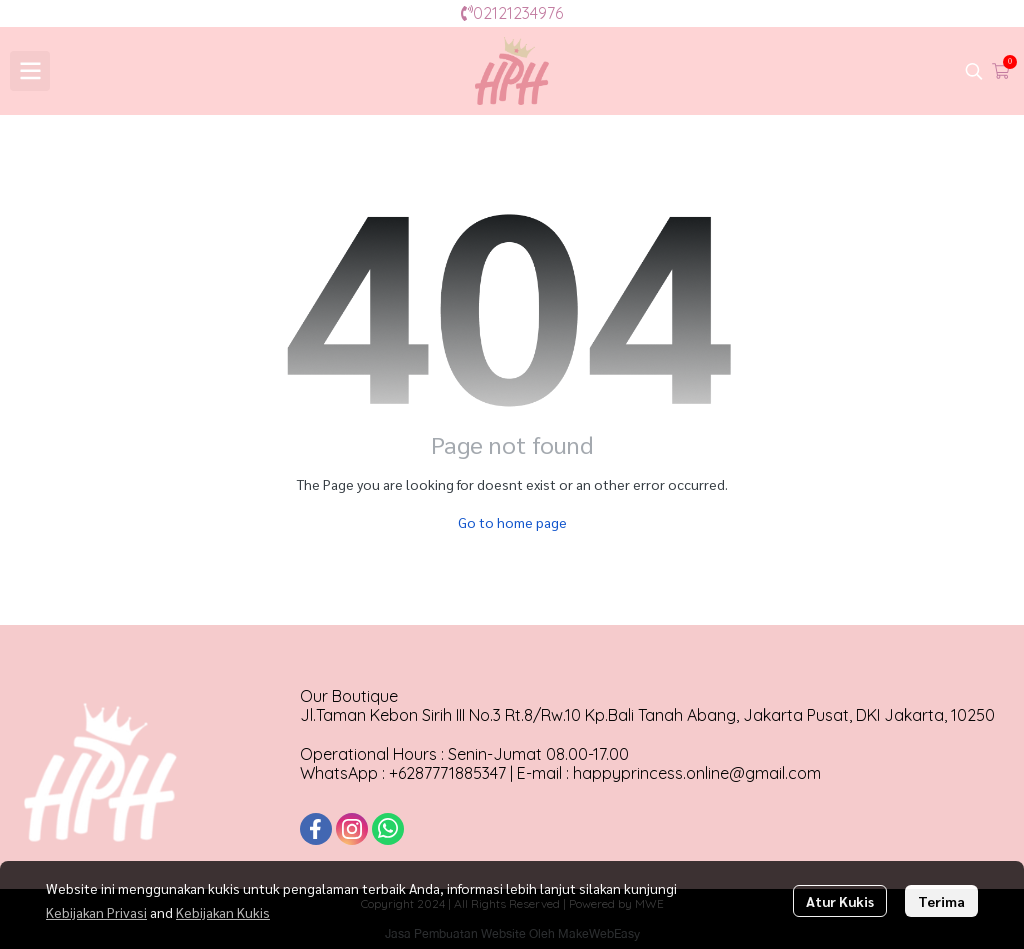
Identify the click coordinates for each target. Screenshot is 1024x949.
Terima (941, 901)
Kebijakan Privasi (96, 912)
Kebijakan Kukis (223, 912)
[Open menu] (30, 71)
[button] (974, 71)
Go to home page (512, 522)
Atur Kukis (840, 901)
